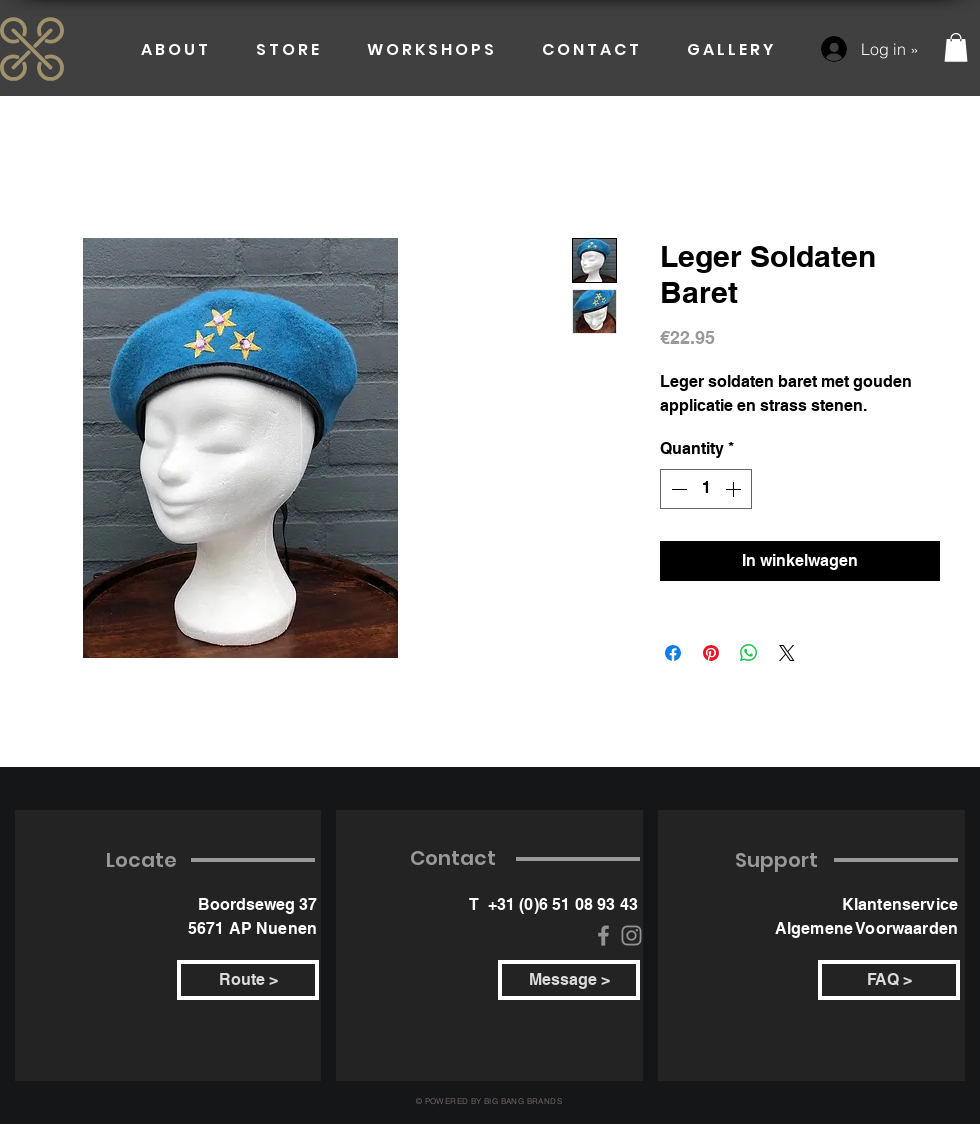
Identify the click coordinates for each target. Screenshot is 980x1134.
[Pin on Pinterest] (711, 653)
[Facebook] (603, 935)
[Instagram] (631, 935)
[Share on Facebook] (673, 653)
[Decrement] (677, 489)
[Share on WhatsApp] (749, 653)
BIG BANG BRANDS (523, 1101)
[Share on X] (787, 653)
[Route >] (248, 980)
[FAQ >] (889, 980)
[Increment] (735, 489)
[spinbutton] (706, 489)
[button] (956, 47)
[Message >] (569, 980)
